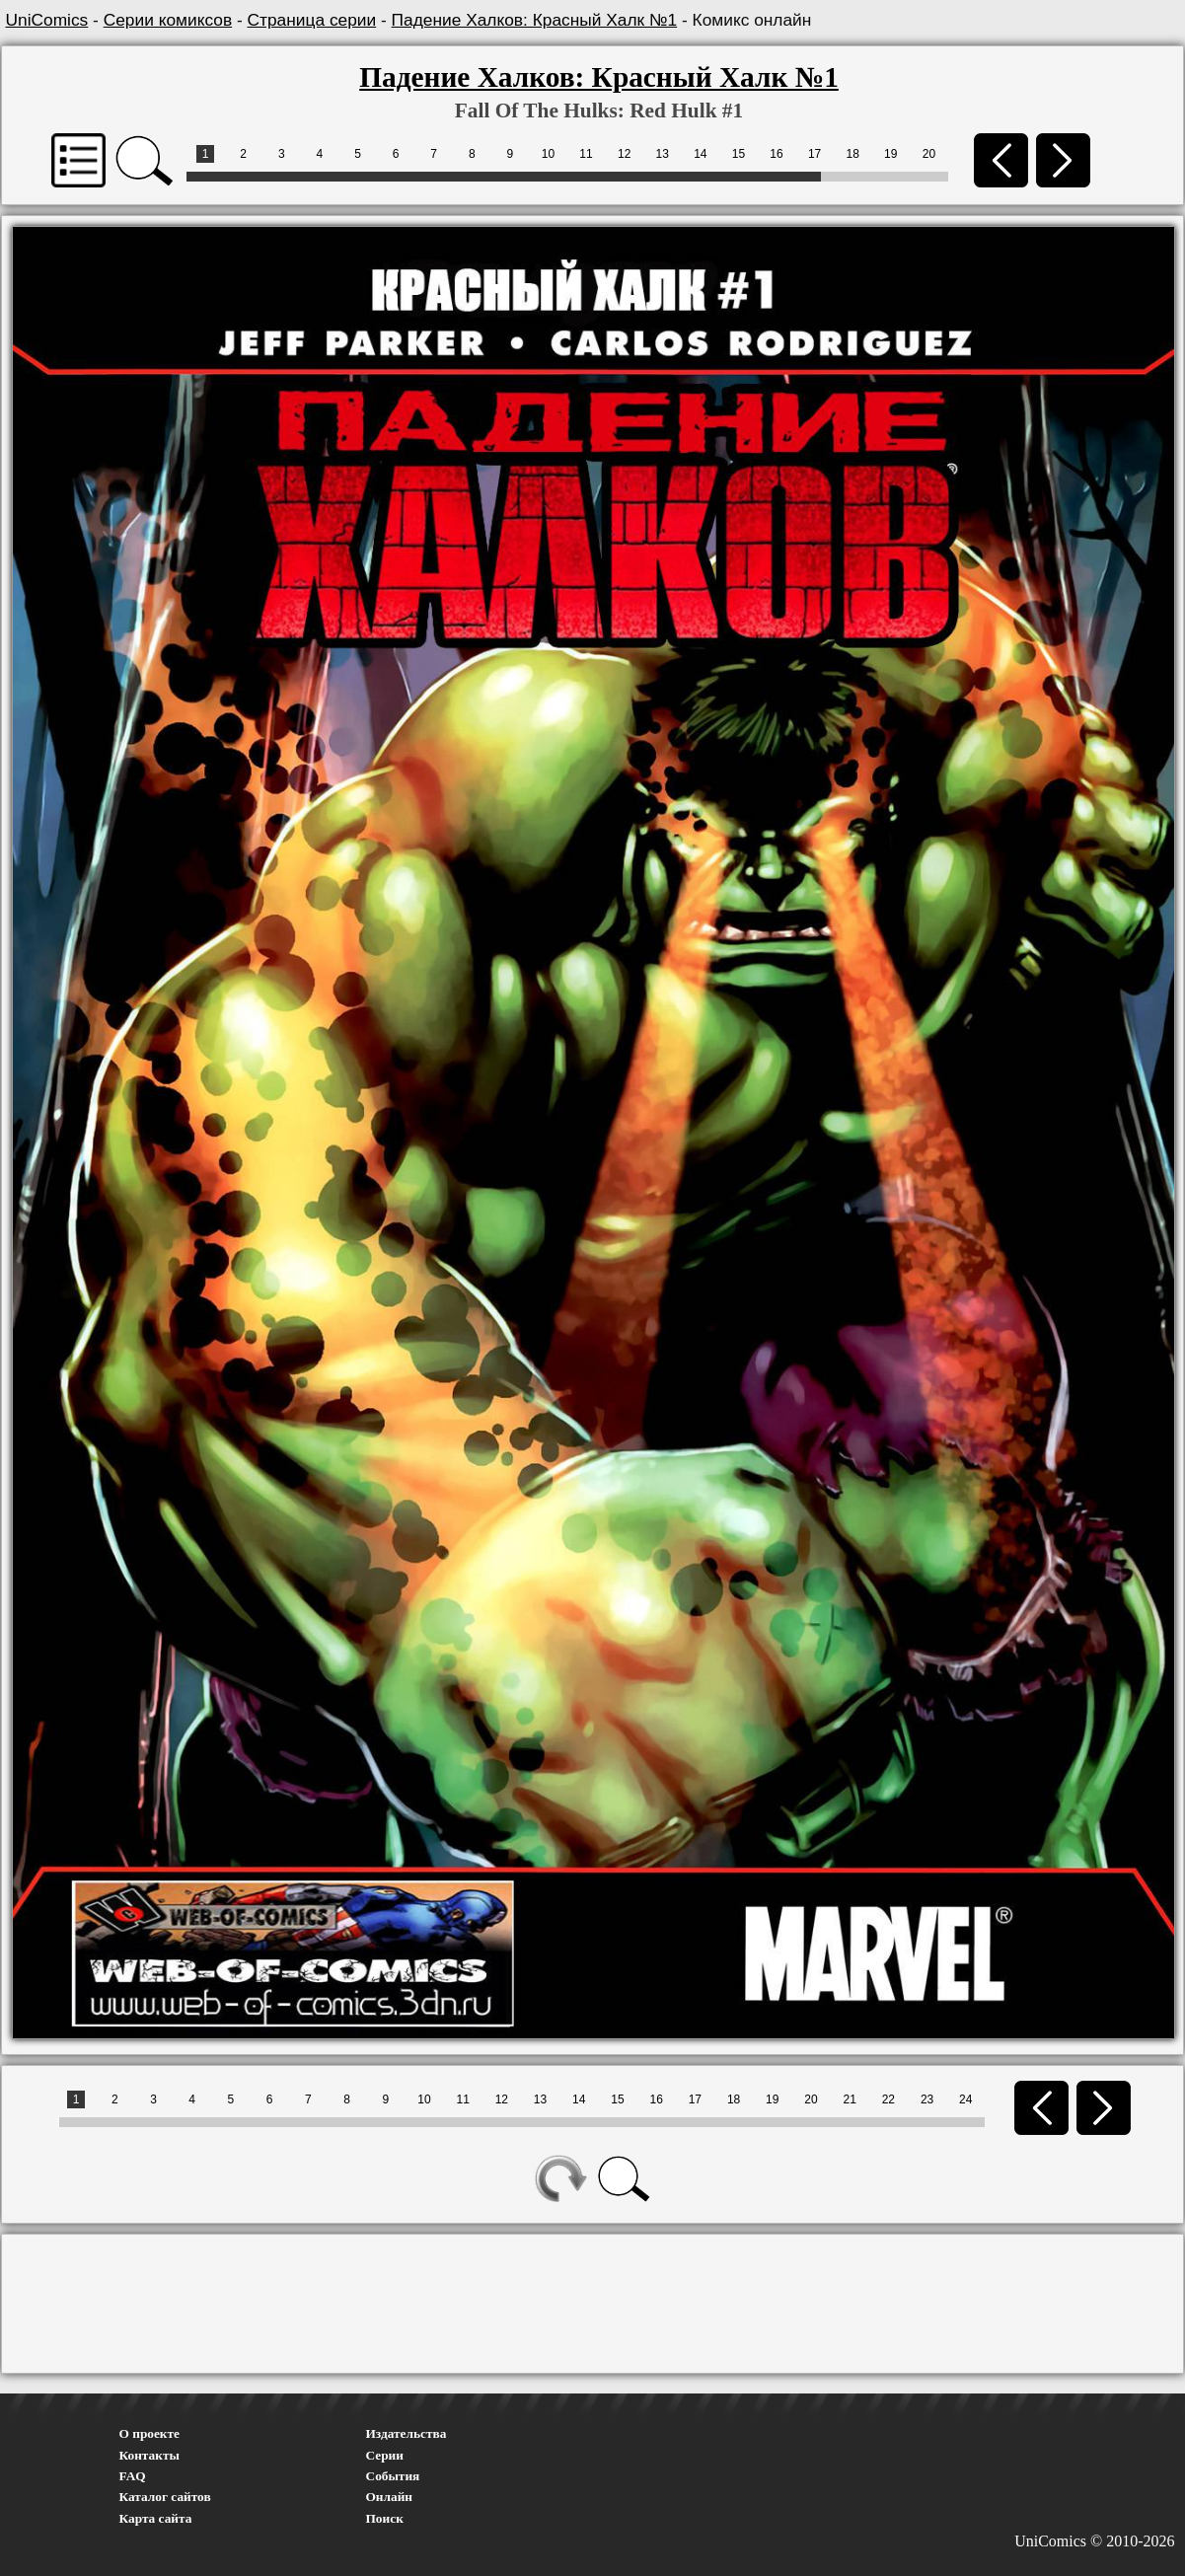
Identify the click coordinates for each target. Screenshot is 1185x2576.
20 (929, 154)
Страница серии (312, 20)
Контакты (149, 2455)
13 (662, 154)
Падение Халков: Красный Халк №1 (535, 20)
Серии (385, 2455)
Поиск (385, 2518)
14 (700, 154)
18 (853, 154)
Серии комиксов (168, 20)
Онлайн (389, 2496)
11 (585, 154)
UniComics (47, 20)
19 (890, 154)
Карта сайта (155, 2518)
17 (814, 154)
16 (776, 154)
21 (849, 2099)
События (393, 2475)
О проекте (150, 2433)
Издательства (406, 2433)
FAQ (132, 2475)
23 (927, 2099)
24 (965, 2099)
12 (624, 154)
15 (738, 154)
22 (888, 2099)
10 (548, 154)
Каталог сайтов (165, 2496)
